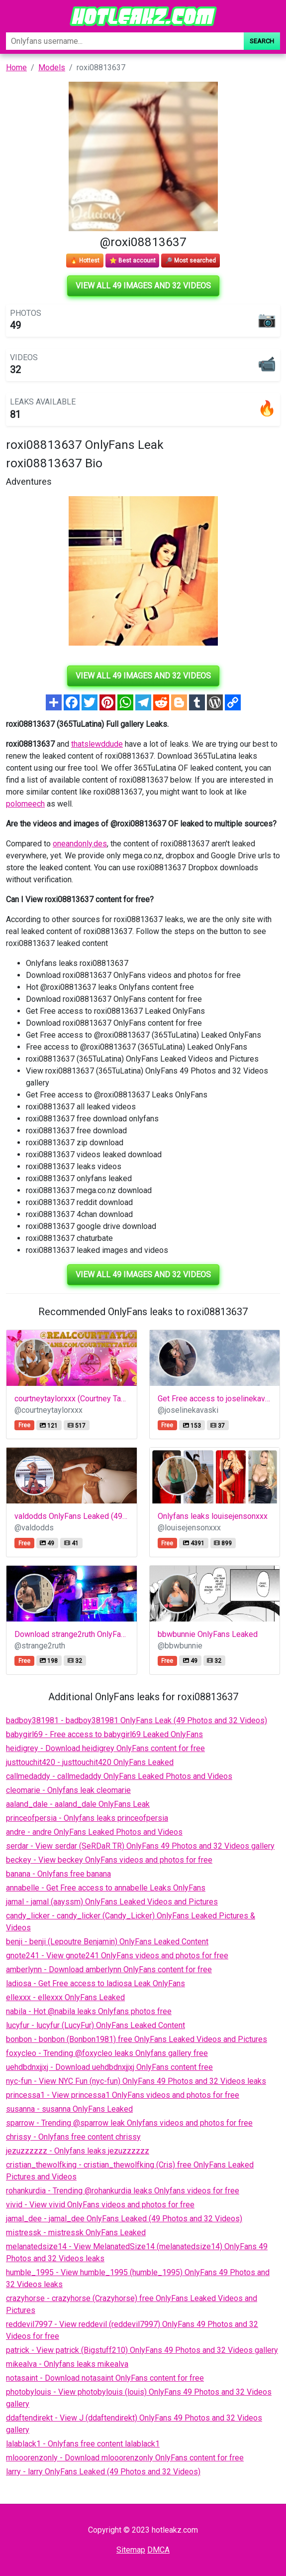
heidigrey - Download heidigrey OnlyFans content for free (105, 1748)
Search (262, 41)
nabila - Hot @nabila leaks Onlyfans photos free (89, 2011)
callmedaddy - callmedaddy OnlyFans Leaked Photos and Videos (119, 1776)
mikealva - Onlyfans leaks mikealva (67, 2364)
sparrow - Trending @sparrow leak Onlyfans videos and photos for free (129, 2123)
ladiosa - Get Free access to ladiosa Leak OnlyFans (95, 1983)
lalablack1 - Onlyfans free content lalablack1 (83, 2443)
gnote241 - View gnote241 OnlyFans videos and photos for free (117, 1955)
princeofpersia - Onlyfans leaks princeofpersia (87, 1818)
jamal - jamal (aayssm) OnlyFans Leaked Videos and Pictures (112, 1901)
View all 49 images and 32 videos (143, 285)
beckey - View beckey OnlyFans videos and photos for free (109, 1860)
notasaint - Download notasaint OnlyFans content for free (105, 2378)
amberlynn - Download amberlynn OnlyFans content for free (109, 1969)
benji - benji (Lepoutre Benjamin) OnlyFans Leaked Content (107, 1941)
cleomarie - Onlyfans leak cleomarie (68, 1790)
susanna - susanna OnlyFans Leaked (69, 2109)
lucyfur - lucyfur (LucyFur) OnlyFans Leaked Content (95, 2025)
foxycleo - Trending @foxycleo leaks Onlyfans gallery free (107, 2053)
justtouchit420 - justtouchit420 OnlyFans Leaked (90, 1762)
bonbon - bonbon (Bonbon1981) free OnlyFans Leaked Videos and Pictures (136, 2039)
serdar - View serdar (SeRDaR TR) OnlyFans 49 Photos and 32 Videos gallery (140, 1846)
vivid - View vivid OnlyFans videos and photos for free (100, 2204)
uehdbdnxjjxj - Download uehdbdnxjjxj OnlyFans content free (109, 2067)
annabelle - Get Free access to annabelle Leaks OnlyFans (105, 1888)
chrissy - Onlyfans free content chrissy (73, 2137)
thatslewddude (97, 744)
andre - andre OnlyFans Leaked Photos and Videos (94, 1832)
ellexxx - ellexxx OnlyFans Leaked (65, 1997)
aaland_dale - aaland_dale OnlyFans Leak (78, 1804)
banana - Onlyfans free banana (58, 1874)
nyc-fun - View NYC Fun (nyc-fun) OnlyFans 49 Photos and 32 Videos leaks (136, 2081)
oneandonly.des (80, 843)
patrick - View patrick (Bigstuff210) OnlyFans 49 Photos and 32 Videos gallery (142, 2350)
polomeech (25, 804)
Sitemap (130, 2550)
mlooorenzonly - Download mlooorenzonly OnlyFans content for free (125, 2457)
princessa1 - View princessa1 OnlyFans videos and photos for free (122, 2095)
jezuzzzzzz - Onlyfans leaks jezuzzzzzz (77, 2151)
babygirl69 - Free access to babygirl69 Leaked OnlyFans (104, 1734)
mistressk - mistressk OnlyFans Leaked (76, 2232)
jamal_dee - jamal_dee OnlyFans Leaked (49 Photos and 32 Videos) (124, 2218)
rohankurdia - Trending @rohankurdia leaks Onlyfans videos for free (122, 2190)
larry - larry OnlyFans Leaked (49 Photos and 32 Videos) (103, 2471)
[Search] (125, 41)
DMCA (158, 2550)
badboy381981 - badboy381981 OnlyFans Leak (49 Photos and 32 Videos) (136, 1720)
